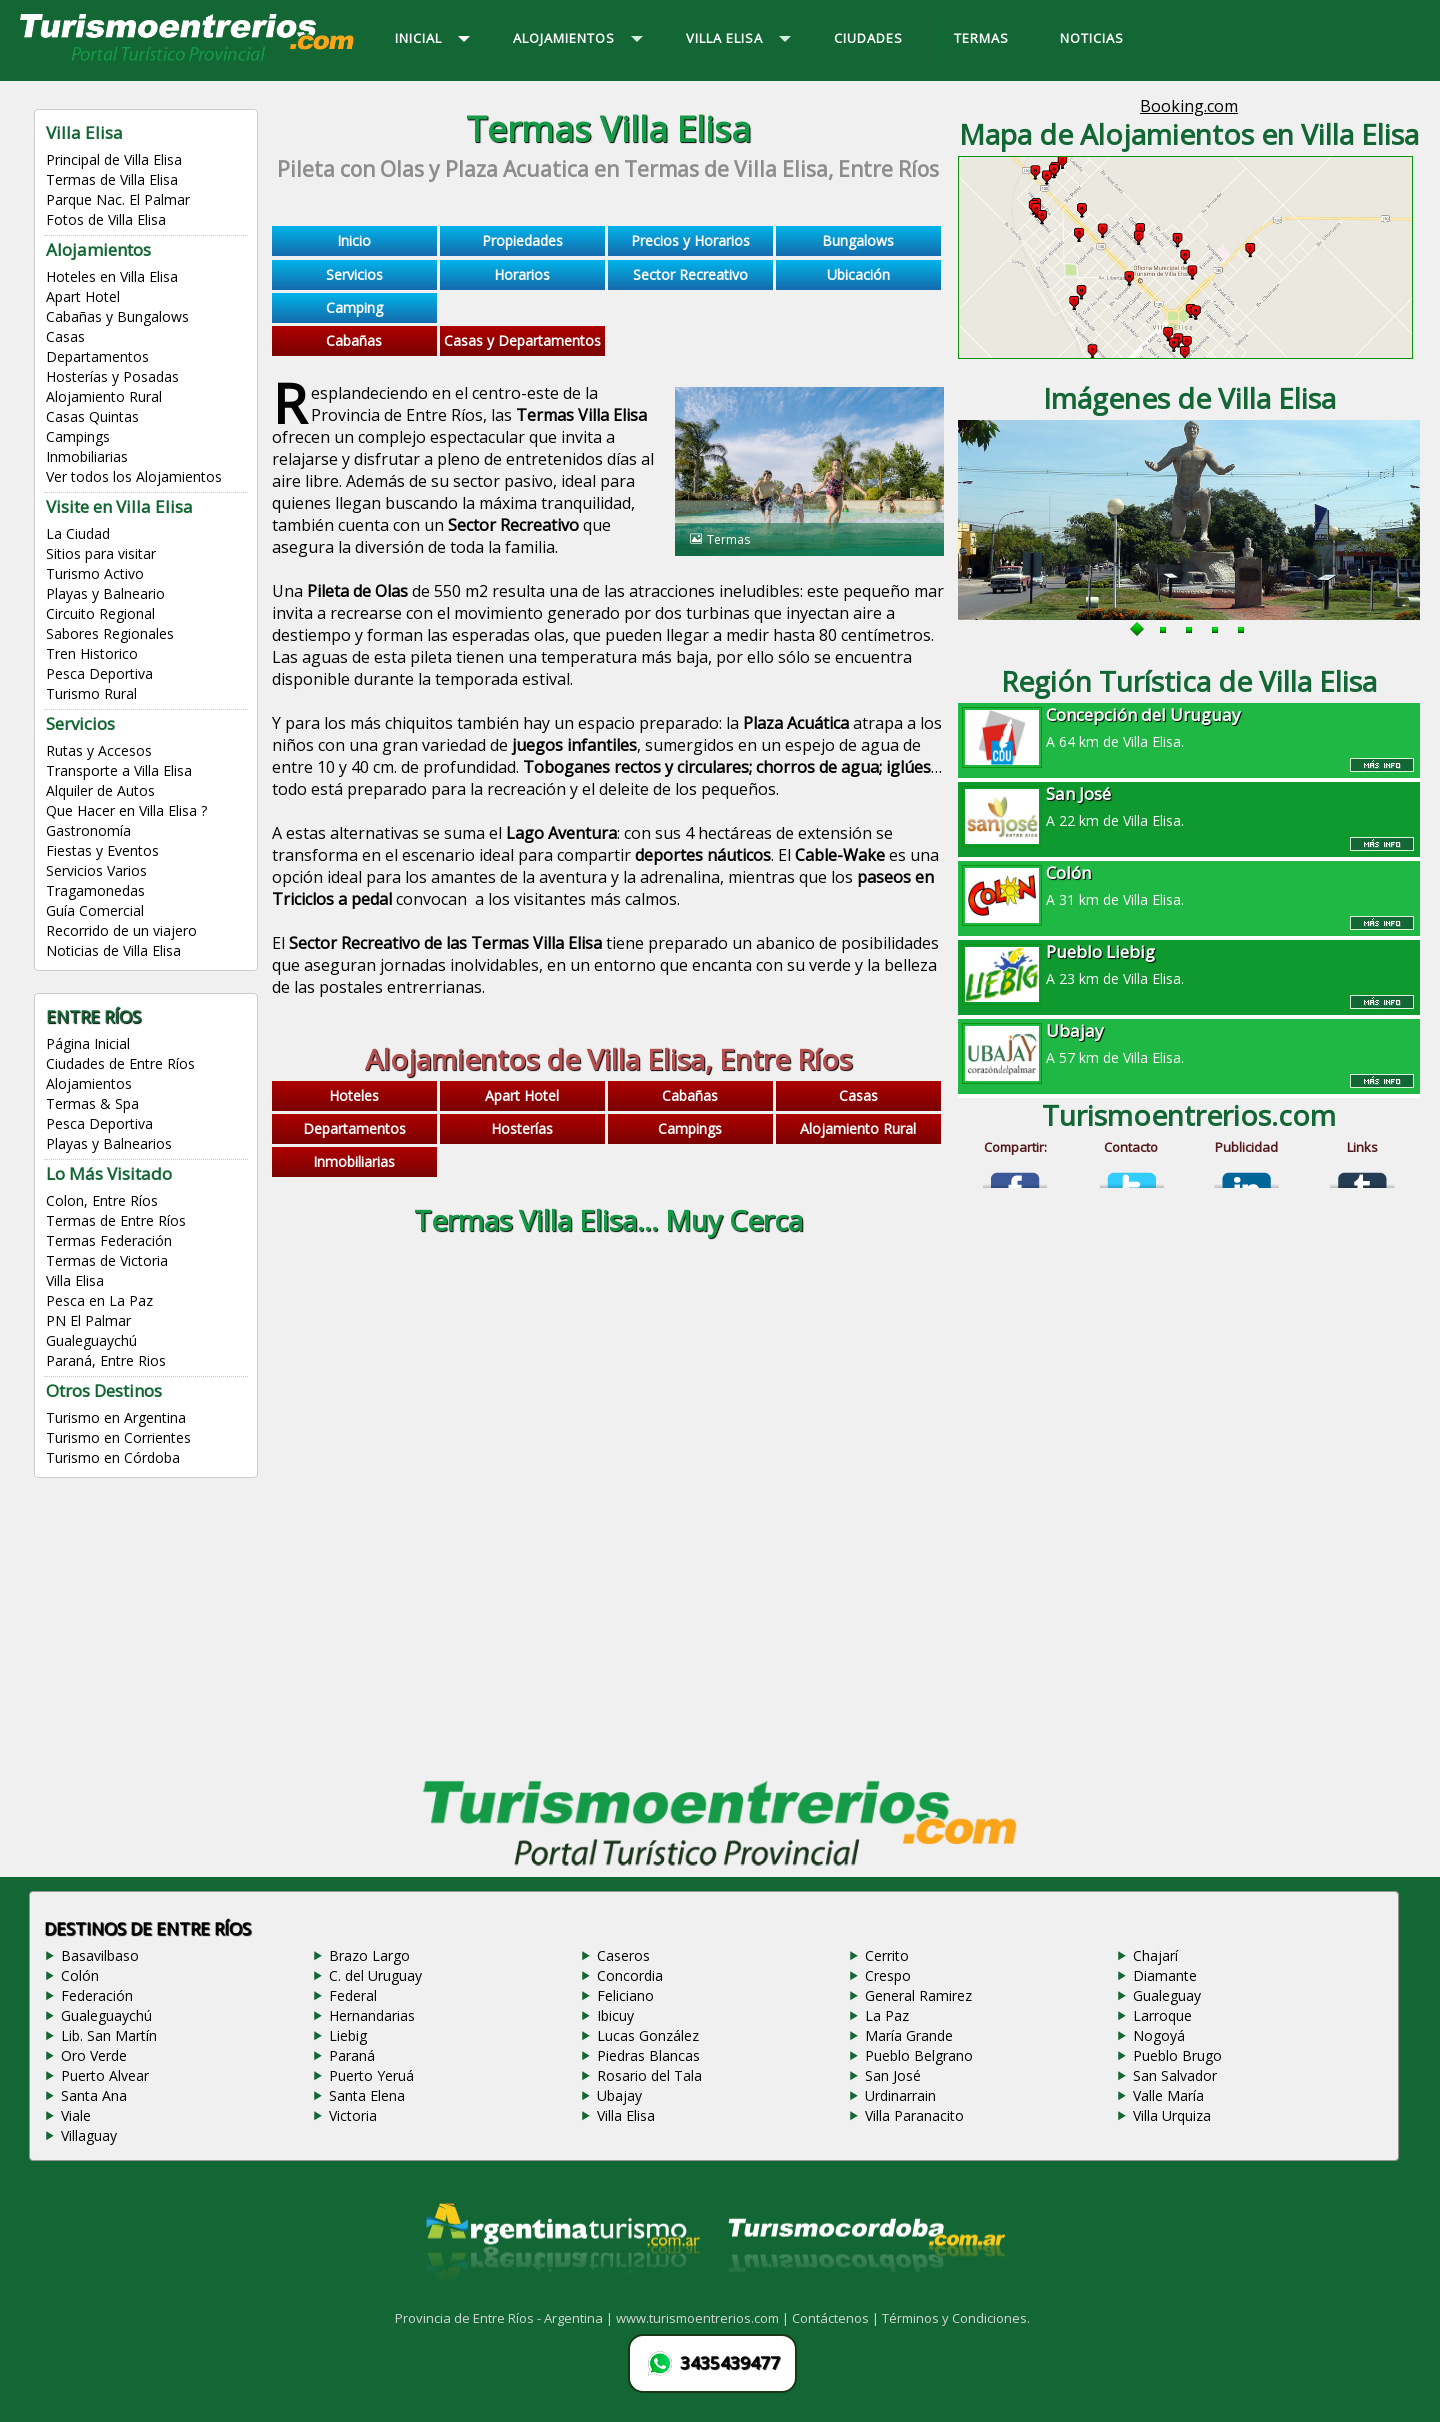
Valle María (1168, 2095)
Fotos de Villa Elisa (106, 219)
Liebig (348, 2035)
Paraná (352, 2055)
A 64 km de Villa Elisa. (1189, 727)
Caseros (623, 1955)
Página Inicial (88, 1043)
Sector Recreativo (690, 274)
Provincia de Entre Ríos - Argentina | (505, 2318)
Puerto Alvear (105, 2075)
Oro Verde (94, 2055)
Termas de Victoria (107, 1260)
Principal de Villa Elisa (114, 159)
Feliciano (625, 1995)
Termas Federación (109, 1240)
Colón (80, 1975)
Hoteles (354, 1095)
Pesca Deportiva (99, 673)
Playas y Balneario (105, 593)
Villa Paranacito (914, 2115)
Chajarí (1155, 1955)
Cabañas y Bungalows (117, 316)
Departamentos (97, 356)
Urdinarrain (900, 2095)
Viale (76, 2115)
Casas (65, 336)
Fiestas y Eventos (102, 850)
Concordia (630, 1975)
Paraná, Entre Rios (106, 1360)
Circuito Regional (100, 613)
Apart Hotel (83, 296)
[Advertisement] (608, 1426)
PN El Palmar (88, 1320)
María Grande (909, 2035)
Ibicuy (615, 2015)
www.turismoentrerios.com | (704, 2318)
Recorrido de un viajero (121, 930)
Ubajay (619, 2095)
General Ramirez (918, 1995)
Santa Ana (94, 2095)
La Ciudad (78, 533)
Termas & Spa (92, 1103)
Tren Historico (92, 653)
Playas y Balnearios (109, 1143)
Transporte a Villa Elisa (119, 770)
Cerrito (887, 1955)
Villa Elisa (75, 1280)
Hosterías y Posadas (112, 376)
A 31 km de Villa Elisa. (1189, 885)
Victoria (353, 2115)
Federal (353, 1995)
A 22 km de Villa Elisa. (1189, 806)
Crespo (888, 1975)
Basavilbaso (100, 1955)
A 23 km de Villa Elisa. (1189, 964)
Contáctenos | (837, 2318)
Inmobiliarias (87, 456)
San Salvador (1175, 2075)
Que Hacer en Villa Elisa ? (126, 810)
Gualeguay (1167, 1995)
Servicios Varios (96, 870)
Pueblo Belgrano (919, 2055)
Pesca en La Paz (99, 1300)
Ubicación (858, 274)
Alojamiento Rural (104, 396)
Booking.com (1189, 106)
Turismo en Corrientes (118, 1437)
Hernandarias (372, 2015)
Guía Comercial (95, 910)
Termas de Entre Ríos (116, 1220)
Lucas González (648, 2035)
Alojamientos (89, 1083)
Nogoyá (1159, 2035)
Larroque (1162, 2015)
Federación (97, 1995)
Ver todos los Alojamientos (134, 476)
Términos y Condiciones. (956, 2318)
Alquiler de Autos (100, 790)
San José (893, 2075)
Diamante (1165, 1975)
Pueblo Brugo (1177, 2055)
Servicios (354, 274)
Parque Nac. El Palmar (118, 199)
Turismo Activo (95, 573)
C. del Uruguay (375, 1975)
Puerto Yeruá (371, 2075)
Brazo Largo (369, 1955)
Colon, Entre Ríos (102, 1200)
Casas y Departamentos (522, 340)
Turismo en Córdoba (113, 1457)
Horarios (522, 274)
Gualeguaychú (91, 1340)
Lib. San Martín (109, 2035)
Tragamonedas (95, 890)
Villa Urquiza (1172, 2115)
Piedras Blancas (648, 2055)
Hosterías (522, 1128)
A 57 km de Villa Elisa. (1189, 1043)
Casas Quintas (92, 416)
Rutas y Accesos (99, 750)
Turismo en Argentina (116, 1417)
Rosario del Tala (649, 2075)
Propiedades (522, 240)
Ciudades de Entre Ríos (120, 1063)
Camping (354, 307)
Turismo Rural (91, 693)
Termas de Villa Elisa (112, 179)
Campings (78, 436)
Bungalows (858, 240)
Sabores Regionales (110, 633)
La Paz (887, 2015)
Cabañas (354, 340)
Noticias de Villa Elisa (113, 950)
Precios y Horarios (690, 240)
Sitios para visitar (101, 553)
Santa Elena (367, 2095)
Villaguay (89, 2135)
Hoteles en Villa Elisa (112, 276)
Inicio (354, 240)
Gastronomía (88, 830)
